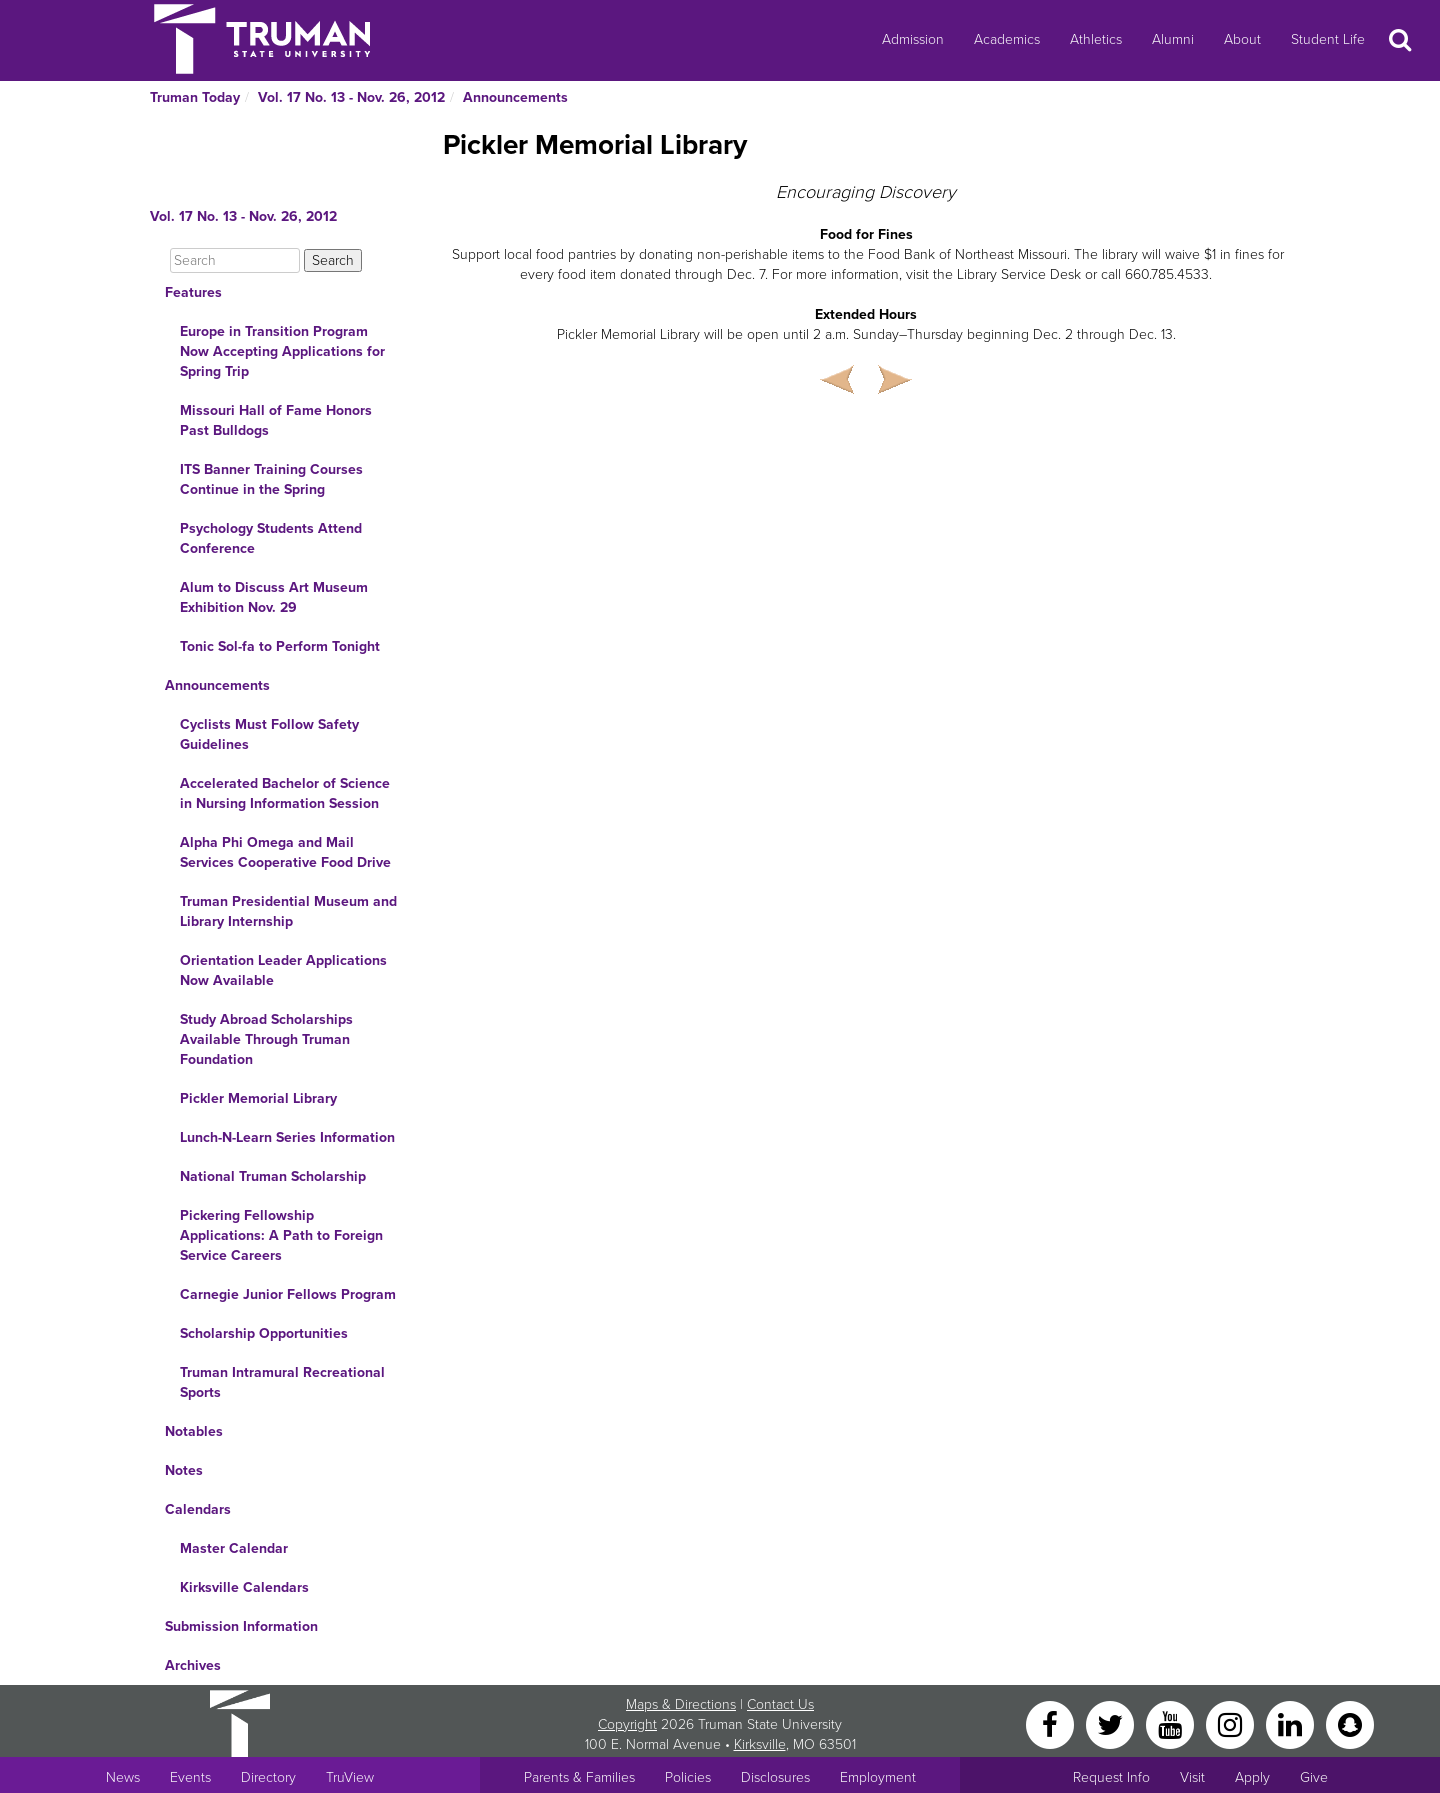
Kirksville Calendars (244, 1587)
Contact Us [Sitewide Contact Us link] (780, 1704)
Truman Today (195, 97)
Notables (194, 1431)
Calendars (198, 1509)
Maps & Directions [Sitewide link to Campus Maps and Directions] (681, 1704)
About (1242, 39)
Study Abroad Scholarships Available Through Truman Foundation (266, 1039)
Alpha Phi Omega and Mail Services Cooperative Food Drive (285, 852)
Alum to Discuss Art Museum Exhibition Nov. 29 (274, 597)
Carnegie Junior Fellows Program (288, 1294)
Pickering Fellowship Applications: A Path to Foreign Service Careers (281, 1235)
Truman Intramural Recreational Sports (282, 1382)
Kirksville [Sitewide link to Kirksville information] (760, 1744)
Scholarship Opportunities (264, 1333)
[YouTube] (1172, 1723)
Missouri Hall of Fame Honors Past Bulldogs (276, 420)
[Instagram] (1232, 1723)
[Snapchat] (1350, 1723)
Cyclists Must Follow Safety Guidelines (269, 734)
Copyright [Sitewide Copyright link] (627, 1724)
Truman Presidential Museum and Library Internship (288, 911)
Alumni (1173, 39)
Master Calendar (234, 1548)
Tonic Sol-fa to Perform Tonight (280, 646)
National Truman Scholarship (273, 1176)
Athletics (1096, 39)
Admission (913, 39)
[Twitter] (1112, 1723)
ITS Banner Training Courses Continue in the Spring (271, 479)
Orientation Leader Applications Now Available (283, 970)
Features (193, 292)
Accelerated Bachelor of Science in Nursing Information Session (285, 793)
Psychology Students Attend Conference (271, 538)
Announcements (515, 97)
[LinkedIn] (1292, 1723)
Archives (193, 1665)
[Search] (235, 260)
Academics (1007, 39)
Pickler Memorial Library (258, 1098)
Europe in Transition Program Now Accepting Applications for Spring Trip (282, 351)
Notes (184, 1470)
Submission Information (241, 1626)
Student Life (1328, 39)
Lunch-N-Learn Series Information (287, 1137)
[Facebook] (1052, 1723)
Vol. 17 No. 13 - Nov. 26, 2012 (351, 97)
